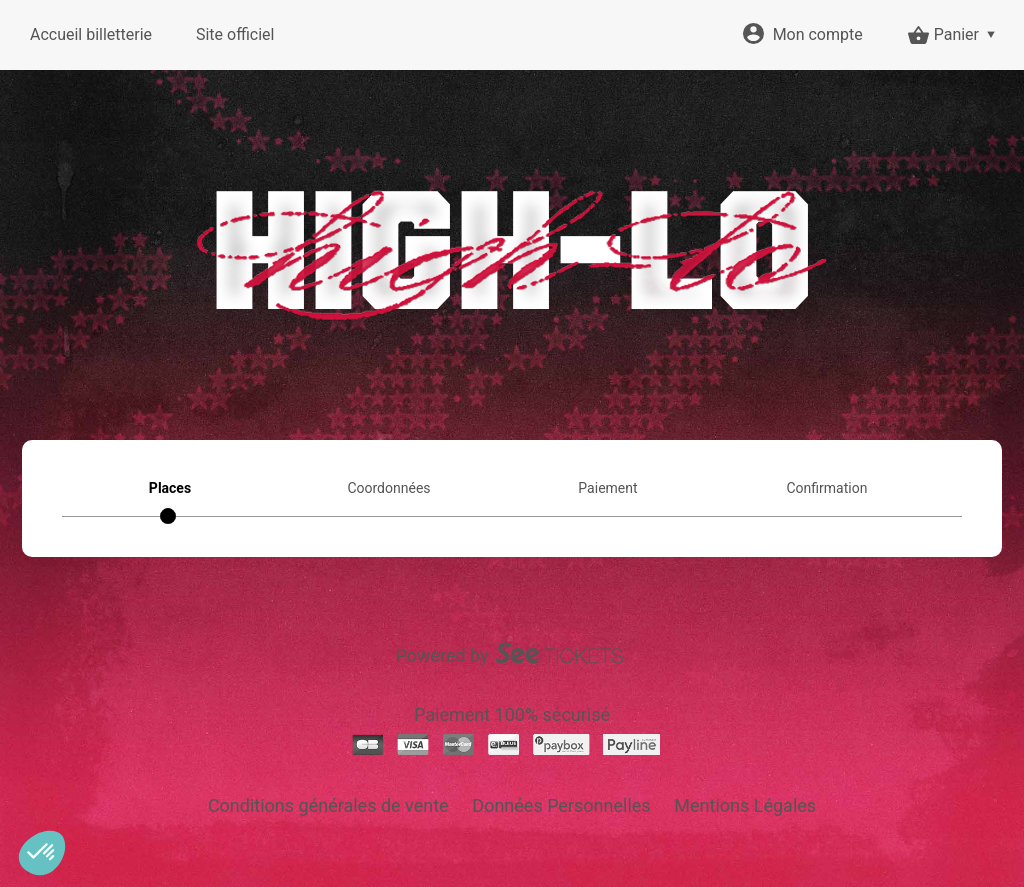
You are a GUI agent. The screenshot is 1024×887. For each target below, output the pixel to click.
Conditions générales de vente (328, 805)
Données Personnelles (561, 805)
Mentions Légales (745, 805)
